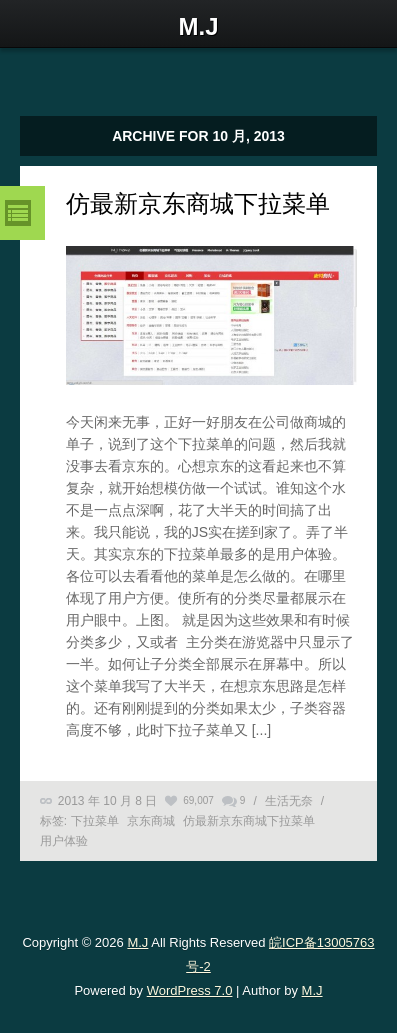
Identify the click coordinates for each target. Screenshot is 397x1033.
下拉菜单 (95, 821)
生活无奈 (289, 801)
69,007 (198, 800)
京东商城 (151, 821)
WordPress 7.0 (190, 990)
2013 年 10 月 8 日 (107, 801)
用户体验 (64, 841)
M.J (137, 942)
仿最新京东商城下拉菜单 (198, 203)
